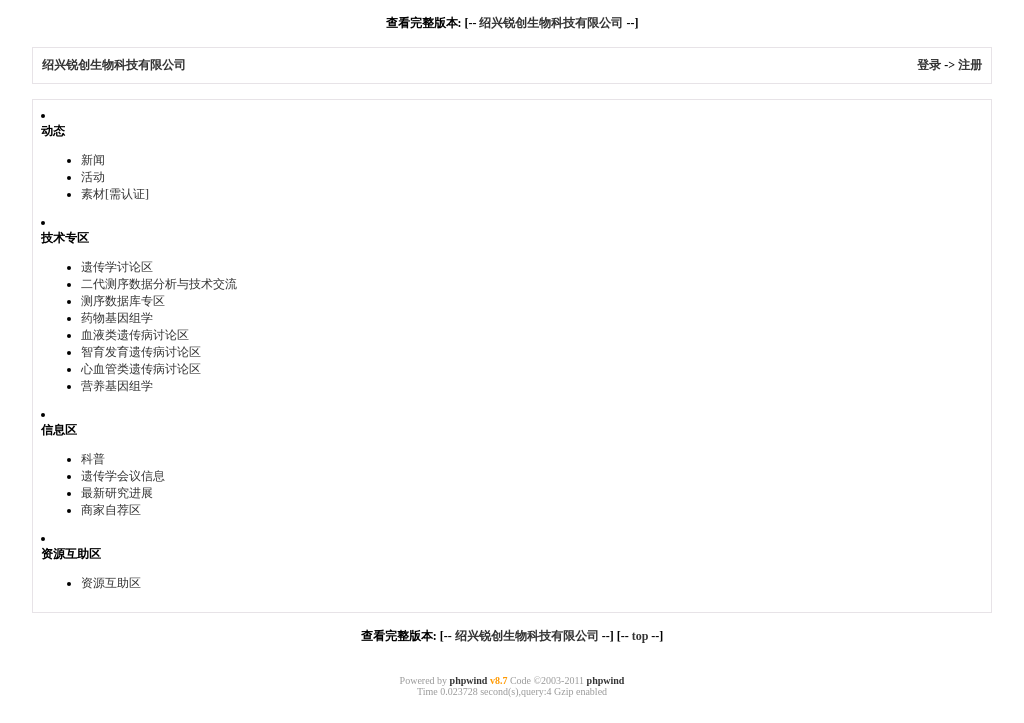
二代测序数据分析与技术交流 (159, 284)
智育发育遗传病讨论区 (141, 352)
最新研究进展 (117, 493)
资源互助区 (111, 583)
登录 (929, 65)
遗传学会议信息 (123, 476)
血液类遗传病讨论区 (135, 335)
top (640, 636)
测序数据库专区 (123, 301)
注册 (970, 65)
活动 (93, 177)
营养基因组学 (117, 386)
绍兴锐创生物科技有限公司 (551, 23)
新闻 (93, 160)
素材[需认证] (115, 194)
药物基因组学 (117, 318)
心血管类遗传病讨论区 (141, 369)
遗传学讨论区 (117, 267)
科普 (93, 459)
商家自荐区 (111, 510)
